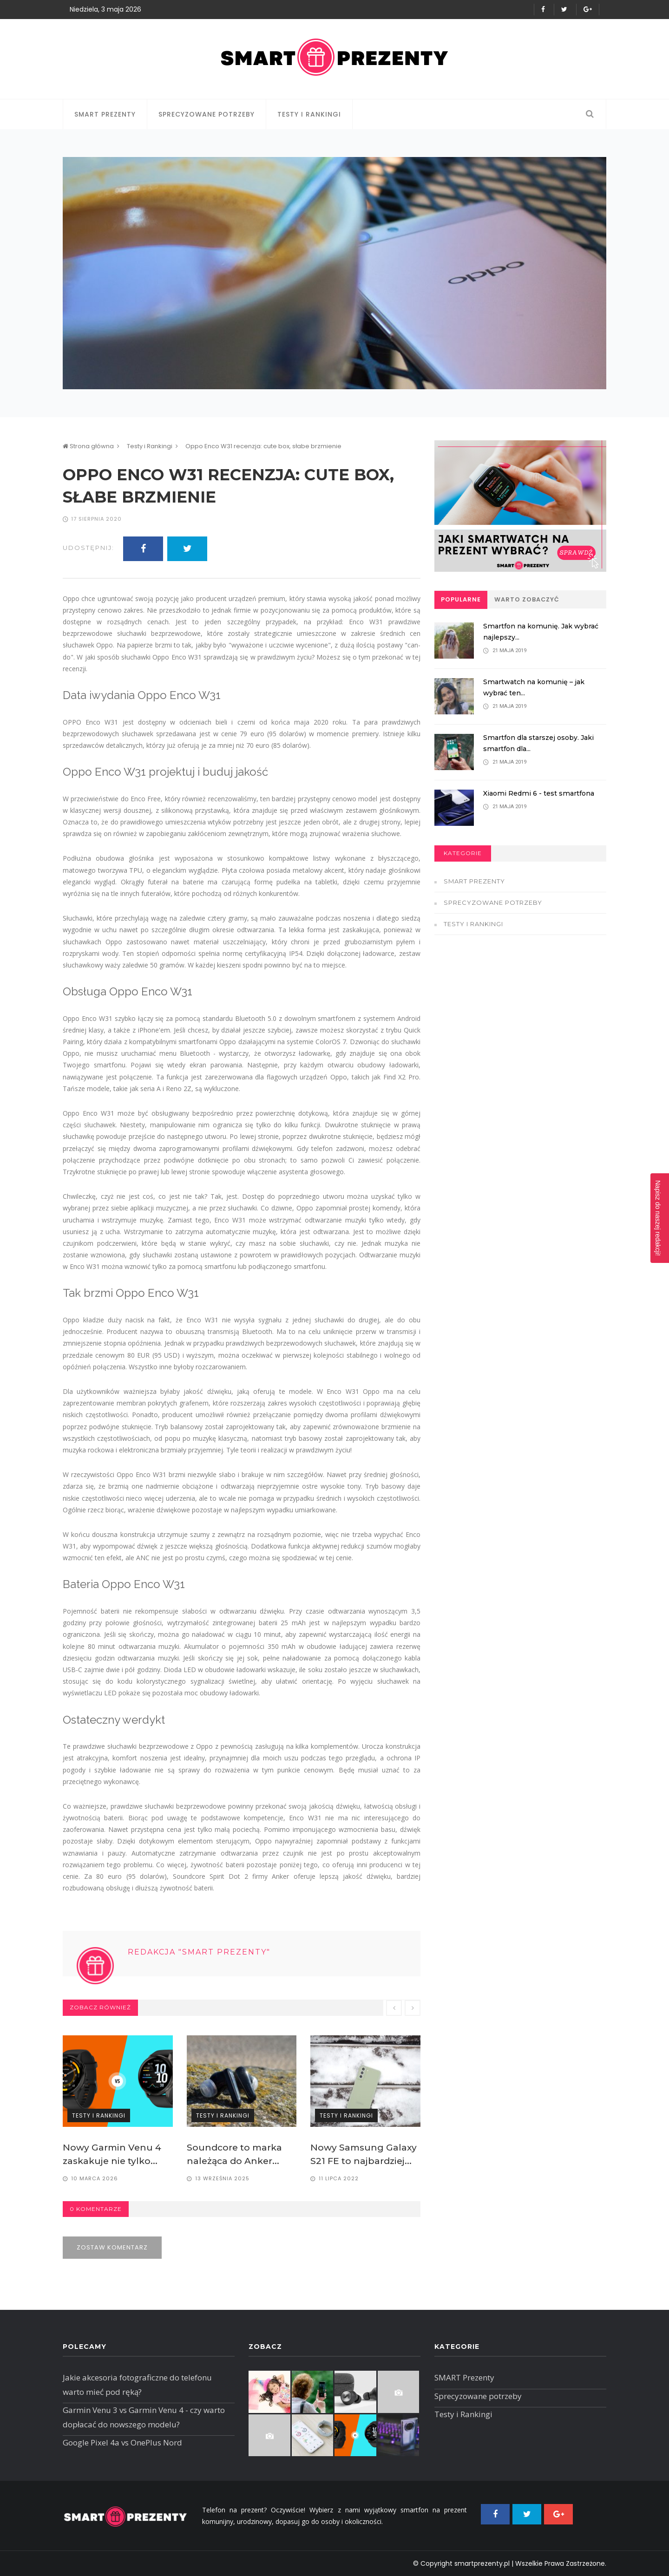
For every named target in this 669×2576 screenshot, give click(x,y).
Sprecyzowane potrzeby (206, 114)
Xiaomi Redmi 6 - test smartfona (541, 793)
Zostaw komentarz (112, 2246)
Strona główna (88, 446)
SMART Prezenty (105, 114)
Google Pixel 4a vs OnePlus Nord (122, 2441)
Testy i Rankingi (309, 114)
